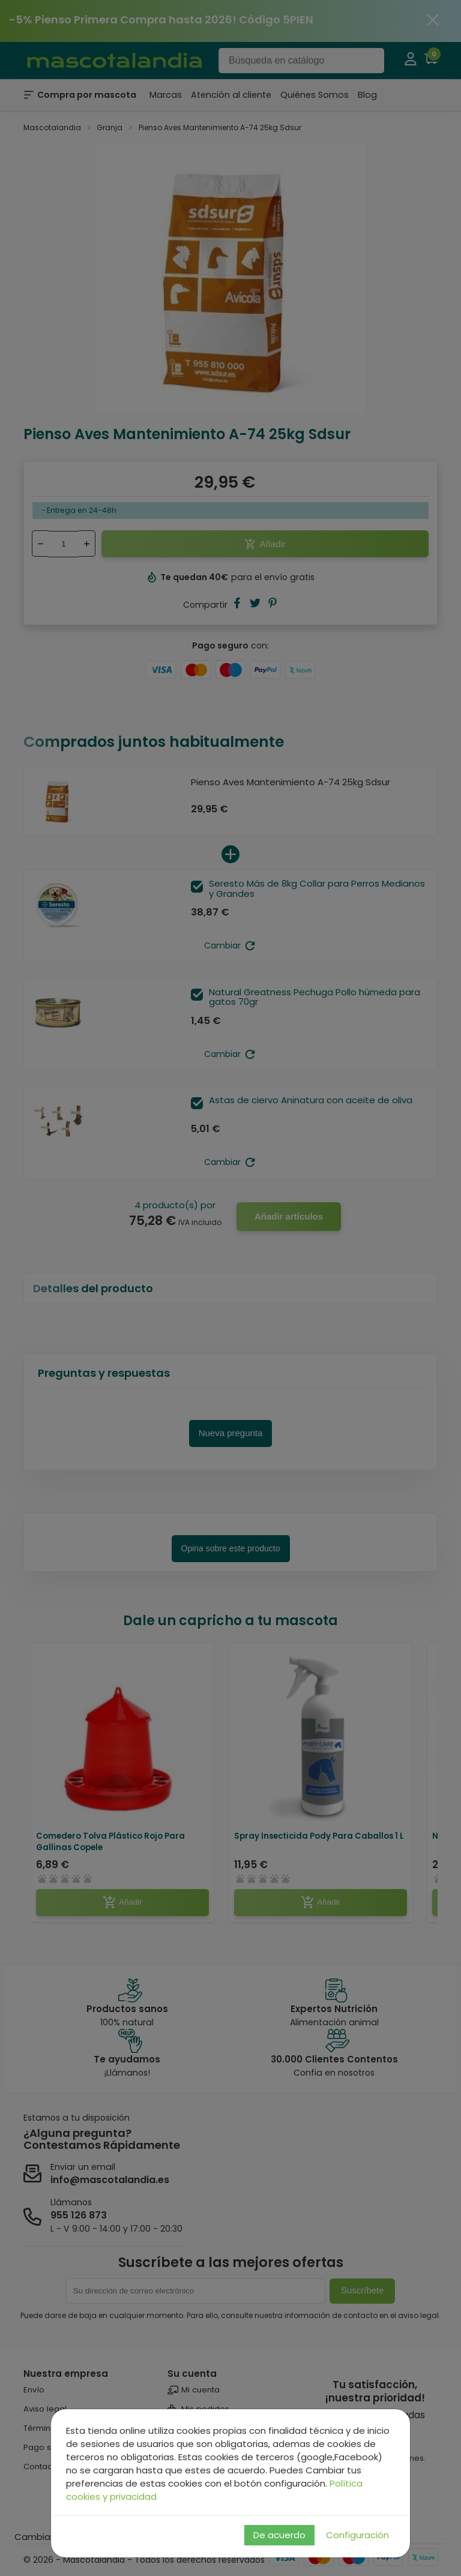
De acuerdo (279, 2535)
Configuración (357, 2535)
